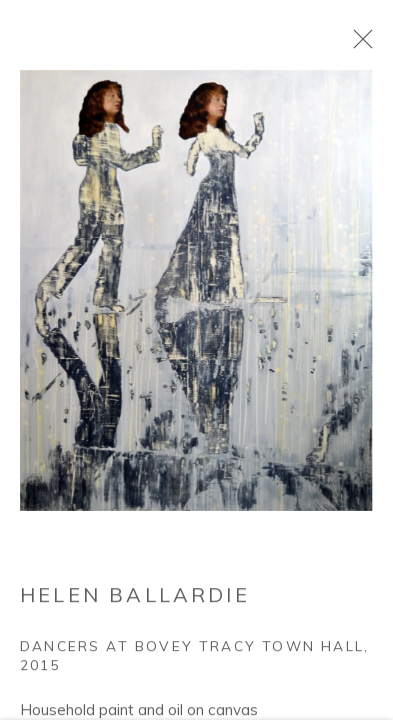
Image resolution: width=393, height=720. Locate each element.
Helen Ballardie (135, 598)
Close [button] (358, 45)
